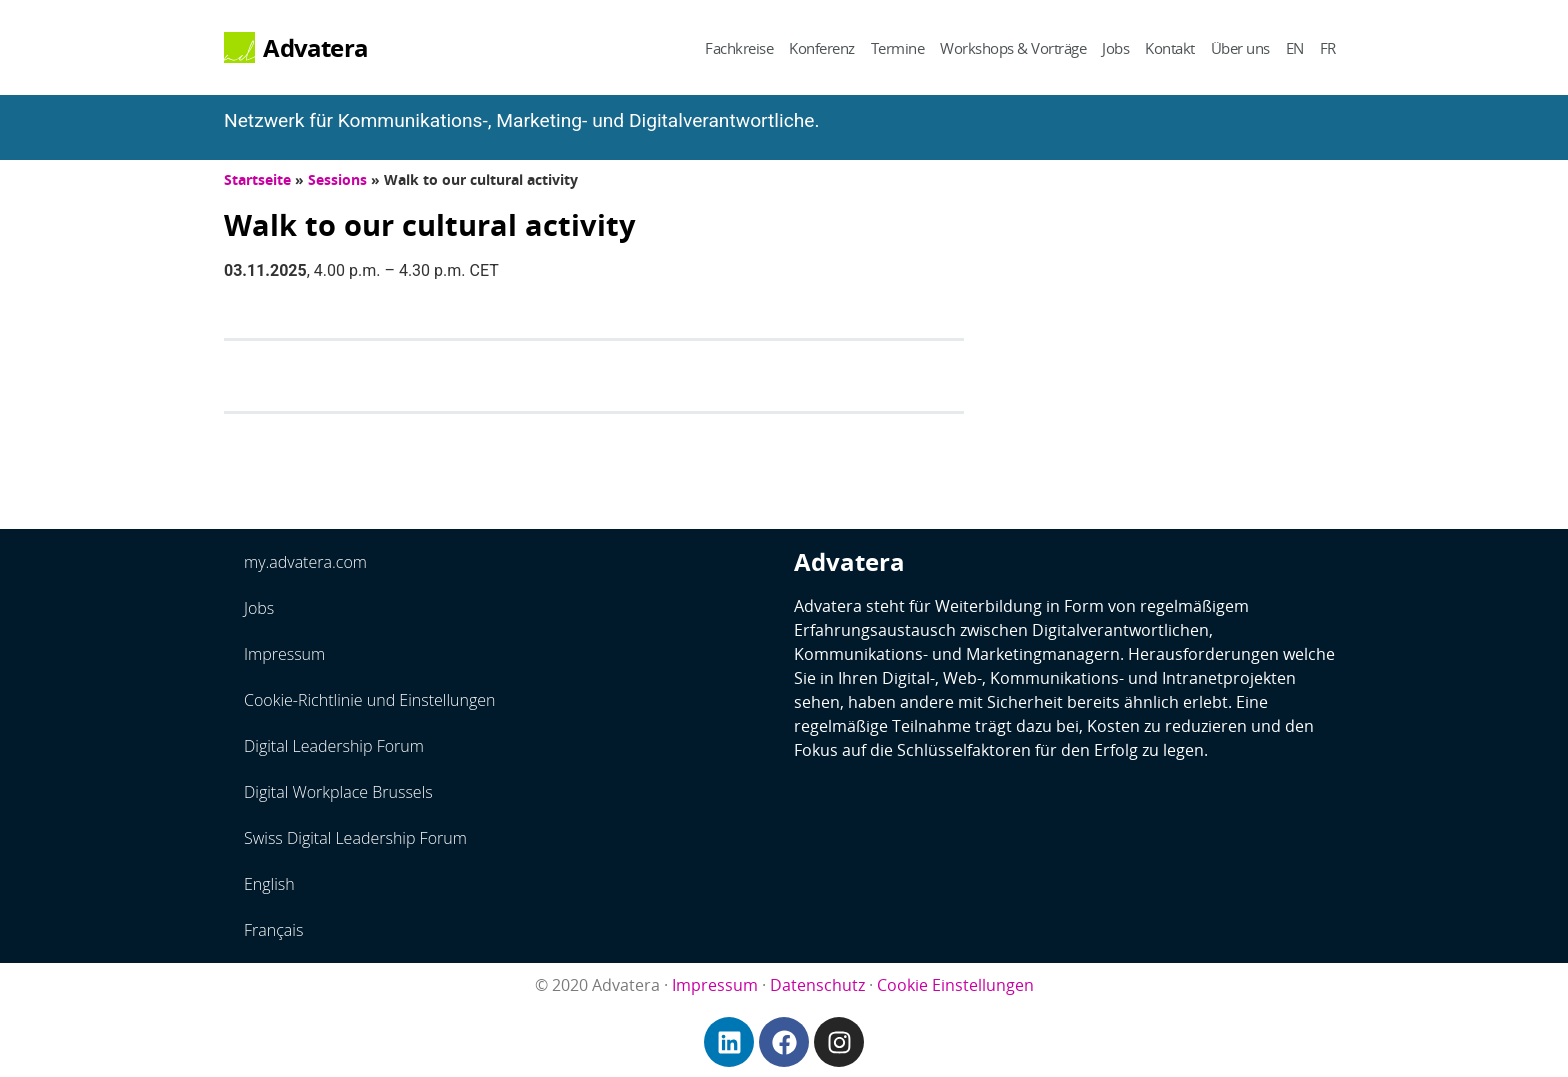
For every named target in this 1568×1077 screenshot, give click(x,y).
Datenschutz (817, 985)
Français (273, 930)
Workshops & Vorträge (1013, 48)
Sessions (337, 179)
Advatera (315, 48)
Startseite (257, 179)
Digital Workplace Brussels (338, 792)
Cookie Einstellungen (955, 985)
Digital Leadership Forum (334, 746)
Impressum (284, 654)
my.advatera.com (305, 562)
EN (1295, 48)
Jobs (1115, 48)
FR (1328, 48)
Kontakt (1170, 48)
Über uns (1240, 48)
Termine (898, 48)
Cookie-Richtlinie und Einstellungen (370, 700)
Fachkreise (739, 48)
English (269, 884)
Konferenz (822, 48)
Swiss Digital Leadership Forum (355, 838)
